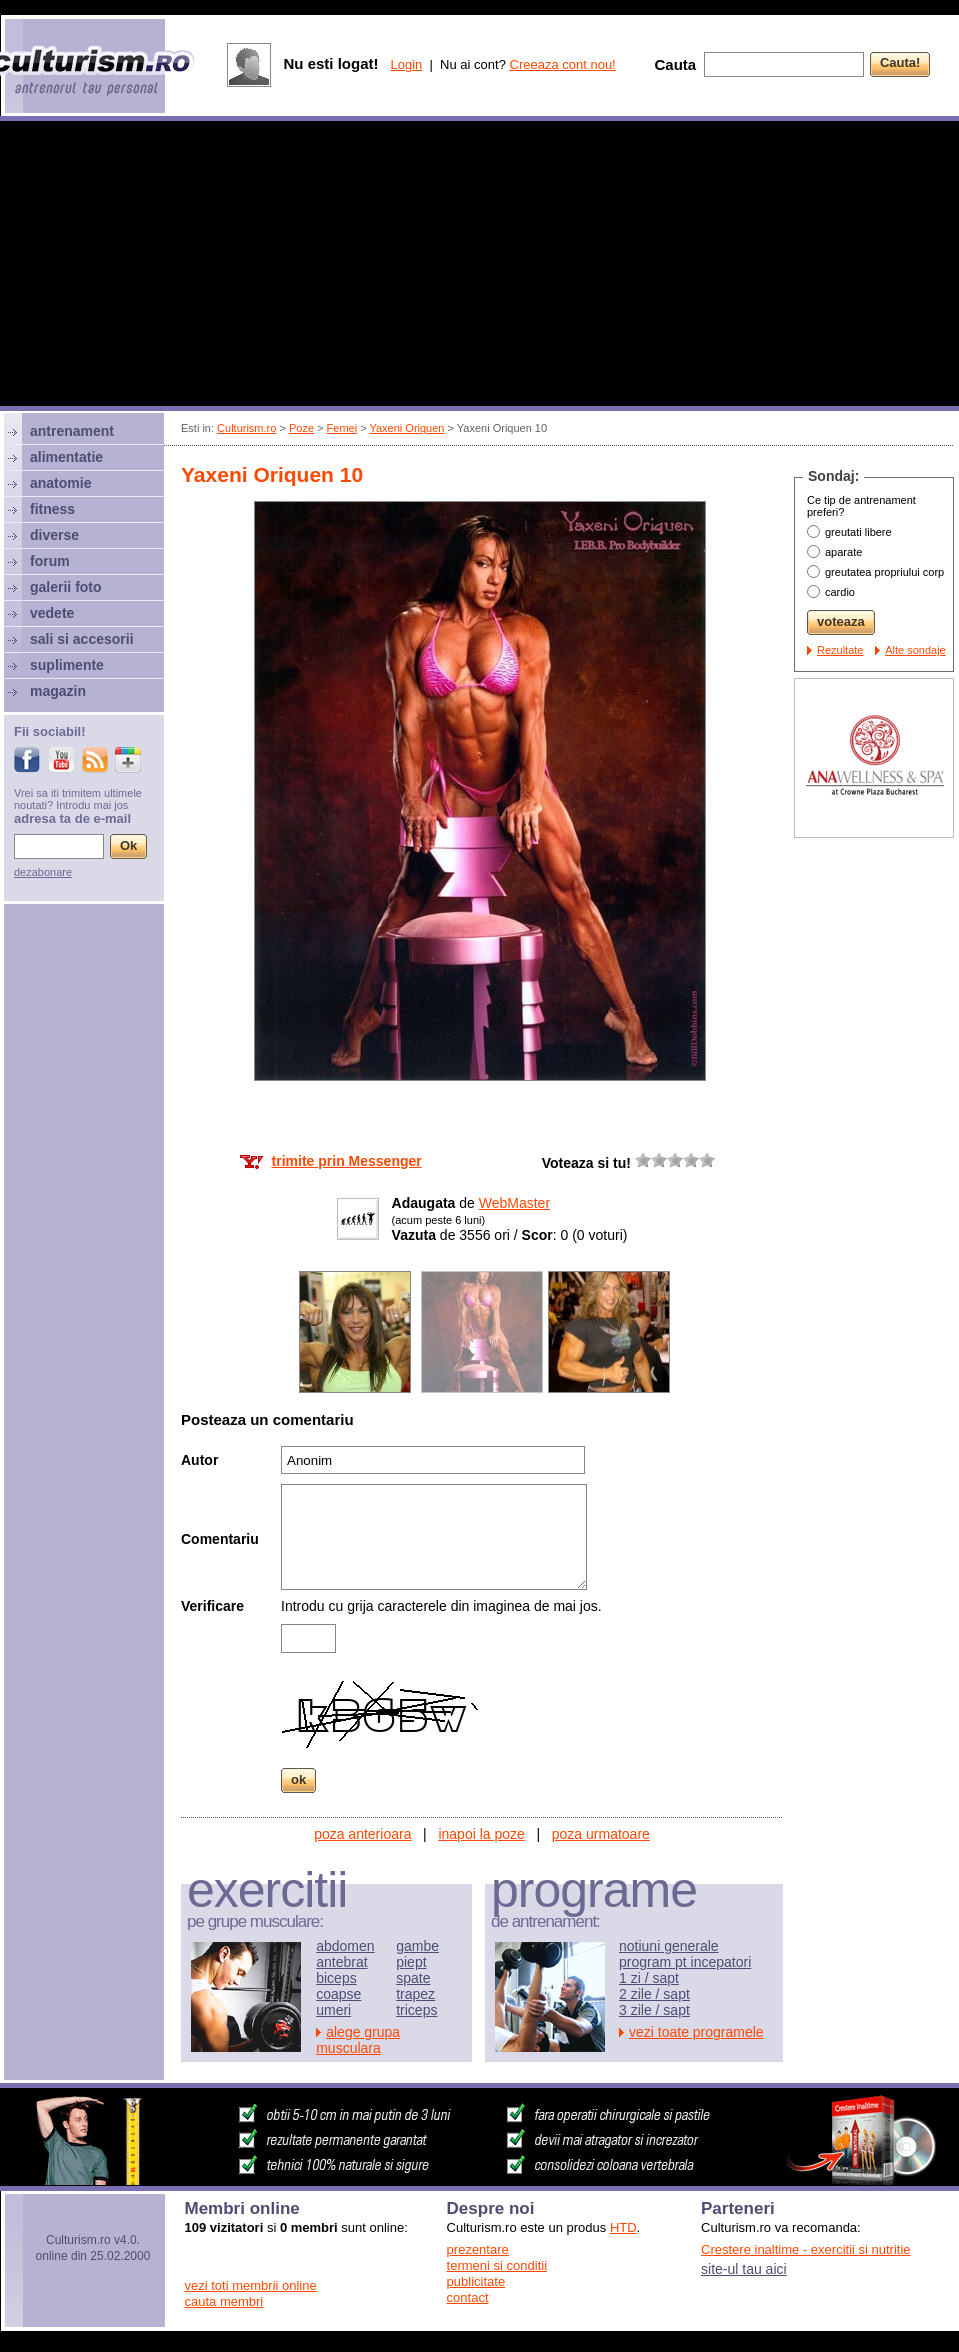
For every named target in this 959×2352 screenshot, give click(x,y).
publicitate (476, 2281)
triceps (416, 2010)
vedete (52, 613)
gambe (417, 1946)
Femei (342, 428)
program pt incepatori (685, 1962)
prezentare (478, 2249)
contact (468, 2297)
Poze (301, 428)
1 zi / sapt (649, 1978)
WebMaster (514, 1203)
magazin (58, 691)
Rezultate (840, 650)
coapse (338, 1994)
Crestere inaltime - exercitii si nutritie (806, 2249)
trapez (415, 1994)
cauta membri (224, 2301)
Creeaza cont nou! (563, 64)
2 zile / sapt (654, 1994)
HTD (623, 2227)
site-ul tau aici (744, 2269)
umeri (333, 2010)
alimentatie (66, 457)
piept (411, 1962)
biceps (336, 1978)
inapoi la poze (481, 1834)
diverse (54, 535)
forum (50, 561)
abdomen (345, 1946)
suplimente (67, 665)
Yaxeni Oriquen (406, 428)
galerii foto (66, 587)
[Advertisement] (479, 266)
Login (406, 64)
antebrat (341, 1962)
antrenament (72, 431)
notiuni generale (669, 1946)
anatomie (60, 483)
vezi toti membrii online (251, 2285)
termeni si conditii (497, 2265)
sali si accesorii (82, 639)
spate (413, 1978)
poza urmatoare (601, 1834)
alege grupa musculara (358, 2040)
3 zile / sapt (654, 2010)
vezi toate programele (696, 2032)
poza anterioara (362, 1834)
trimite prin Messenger (347, 1161)
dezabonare (43, 872)
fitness (52, 509)
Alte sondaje (915, 650)
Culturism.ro (246, 428)
